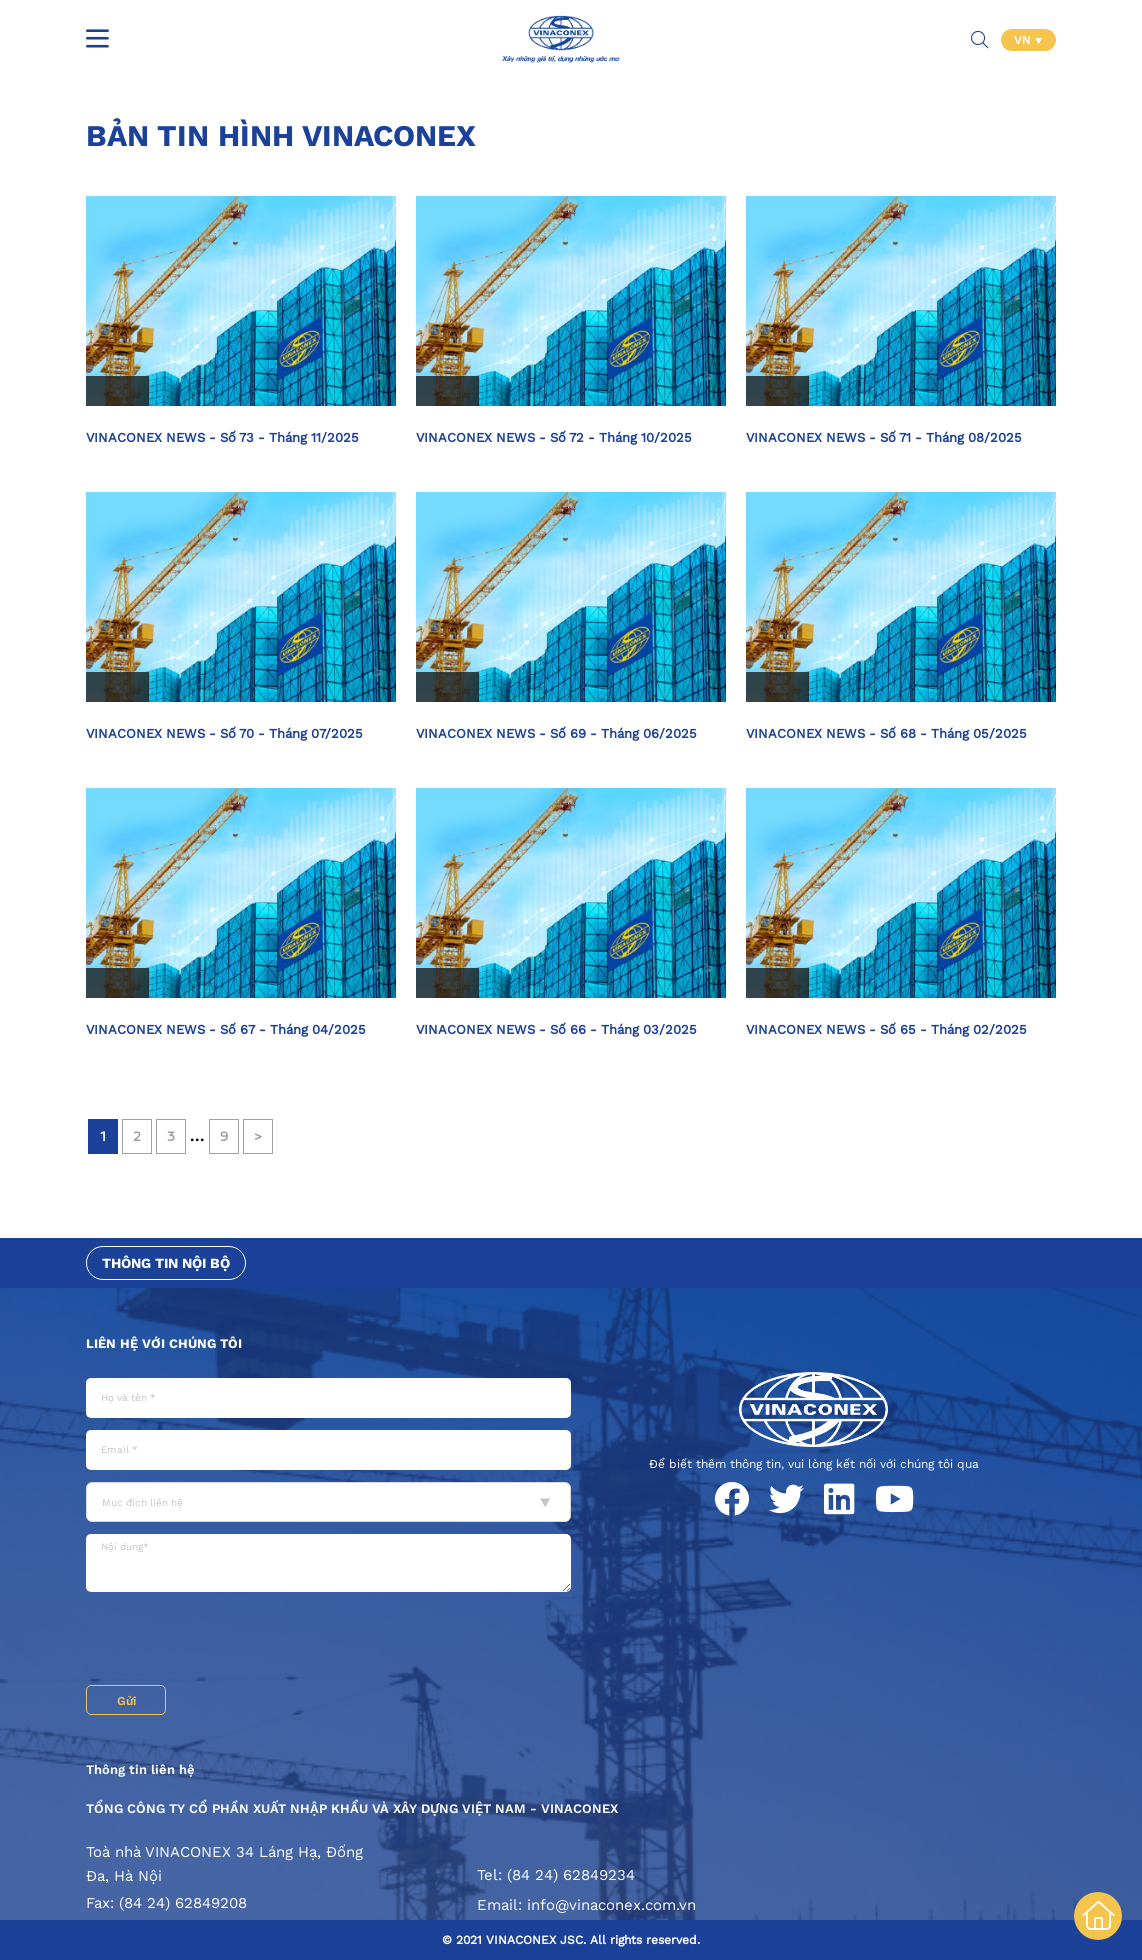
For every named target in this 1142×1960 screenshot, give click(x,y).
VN (1024, 40)
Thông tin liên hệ (140, 1769)
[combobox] (328, 1502)
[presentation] (238, 1641)
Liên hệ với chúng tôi (164, 1343)
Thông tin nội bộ (166, 1263)
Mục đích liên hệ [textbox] (142, 1502)
